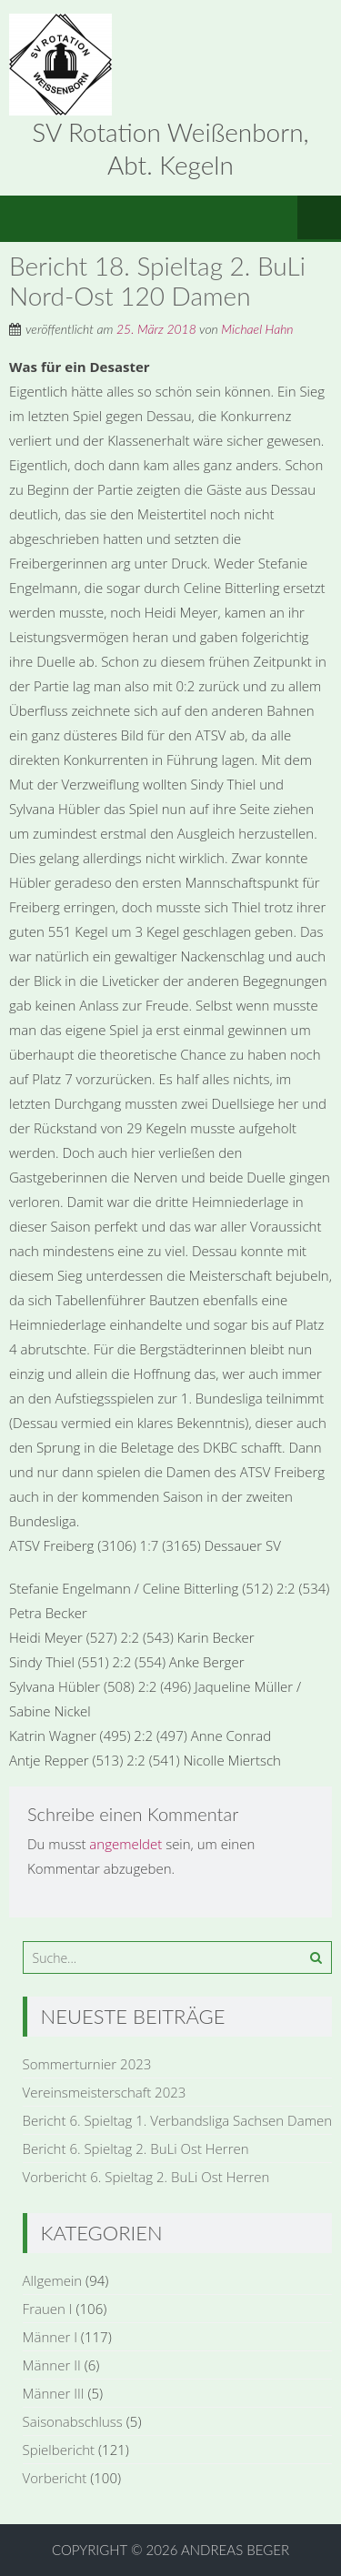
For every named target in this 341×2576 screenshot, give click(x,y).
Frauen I (48, 2308)
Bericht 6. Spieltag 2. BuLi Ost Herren (136, 2148)
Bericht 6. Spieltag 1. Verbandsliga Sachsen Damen (177, 2120)
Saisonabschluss (73, 2421)
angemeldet (125, 1844)
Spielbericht (59, 2449)
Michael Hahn (257, 329)
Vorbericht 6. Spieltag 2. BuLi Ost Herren (146, 2177)
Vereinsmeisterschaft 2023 (104, 2092)
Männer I (50, 2337)
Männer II (52, 2365)
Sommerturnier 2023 (87, 2064)
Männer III (54, 2393)
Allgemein (53, 2280)
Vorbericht (55, 2478)
